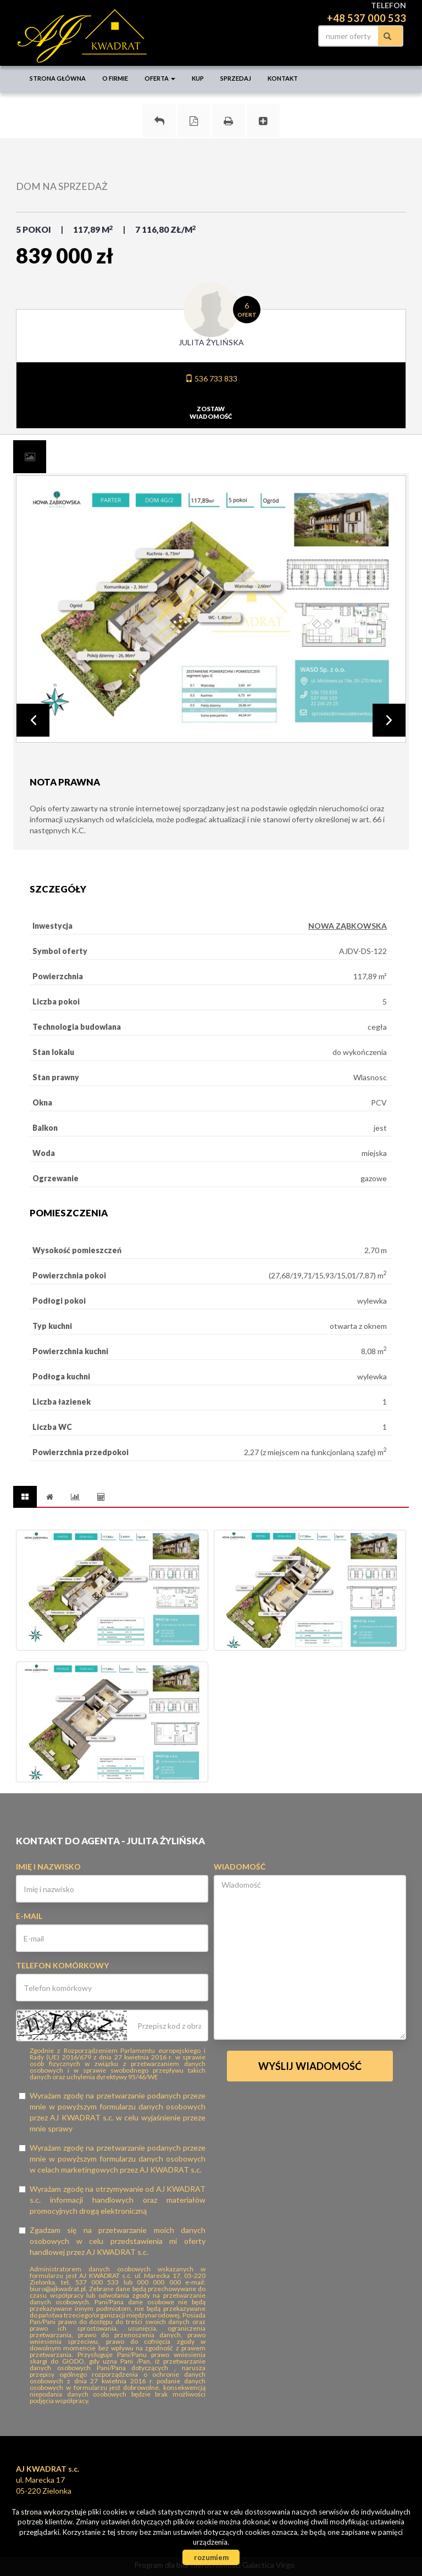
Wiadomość (239, 1866)
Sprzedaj (235, 78)
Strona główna (58, 78)
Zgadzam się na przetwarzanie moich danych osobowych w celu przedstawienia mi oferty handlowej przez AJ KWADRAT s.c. (112, 2241)
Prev (32, 720)
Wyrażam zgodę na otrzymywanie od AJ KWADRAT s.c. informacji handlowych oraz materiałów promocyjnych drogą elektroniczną (112, 2199)
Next (389, 720)
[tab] (29, 456)
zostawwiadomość (211, 412)
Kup (198, 78)
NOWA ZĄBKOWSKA (347, 925)
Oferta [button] (160, 78)
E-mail (29, 1916)
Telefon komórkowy (62, 1965)
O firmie (115, 78)
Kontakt (283, 78)
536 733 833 (211, 378)
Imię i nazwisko (48, 1866)
